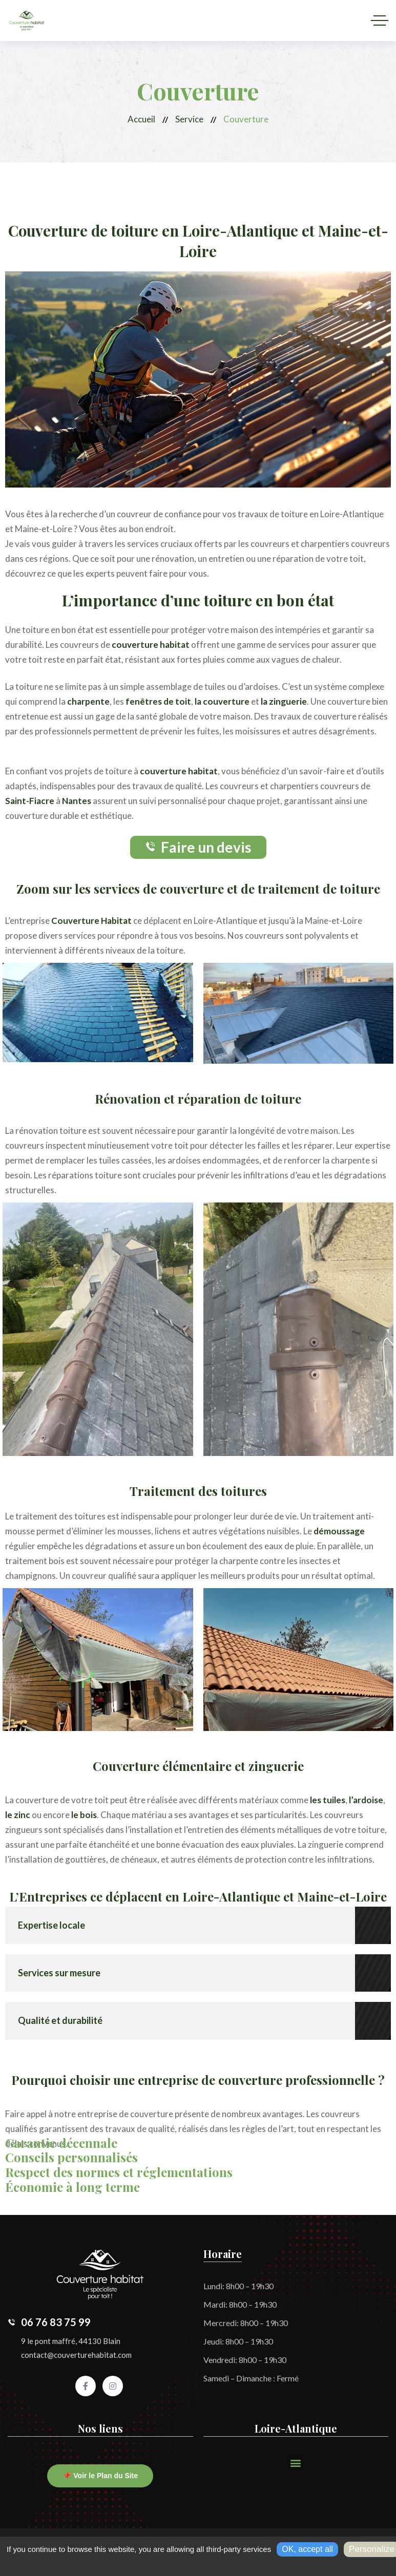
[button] (295, 2462)
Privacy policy (203, 2565)
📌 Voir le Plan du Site (100, 2476)
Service (189, 119)
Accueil (141, 119)
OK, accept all (307, 2549)
